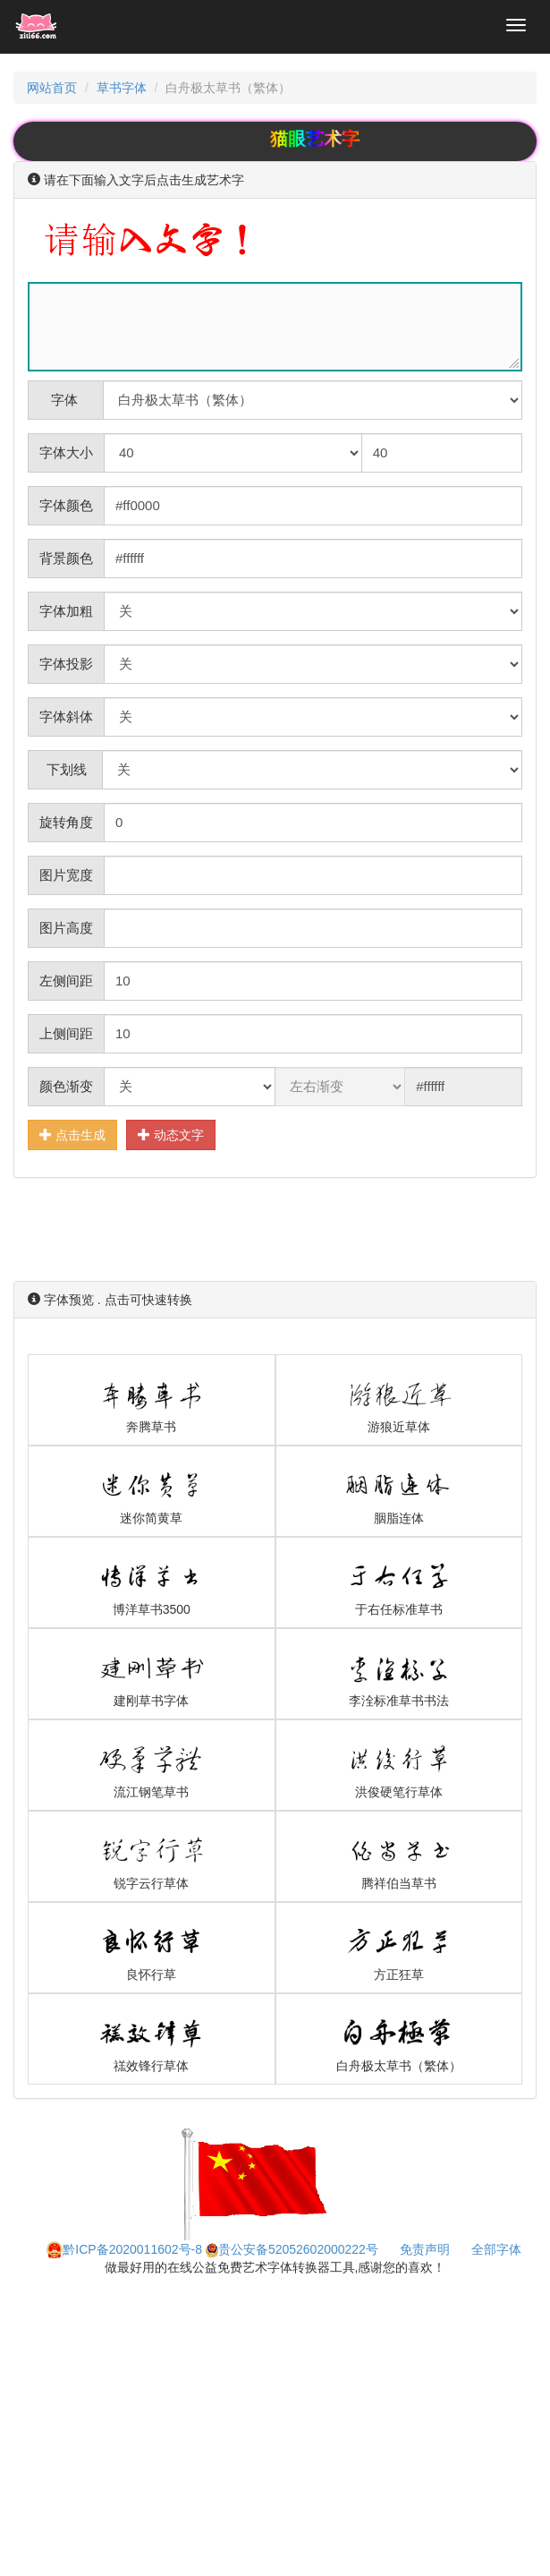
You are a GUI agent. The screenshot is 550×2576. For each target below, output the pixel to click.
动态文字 (171, 1134)
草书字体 (122, 88)
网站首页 (52, 88)
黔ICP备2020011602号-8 (124, 2249)
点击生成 (72, 1134)
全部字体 (496, 2249)
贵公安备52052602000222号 (292, 2249)
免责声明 (425, 2249)
